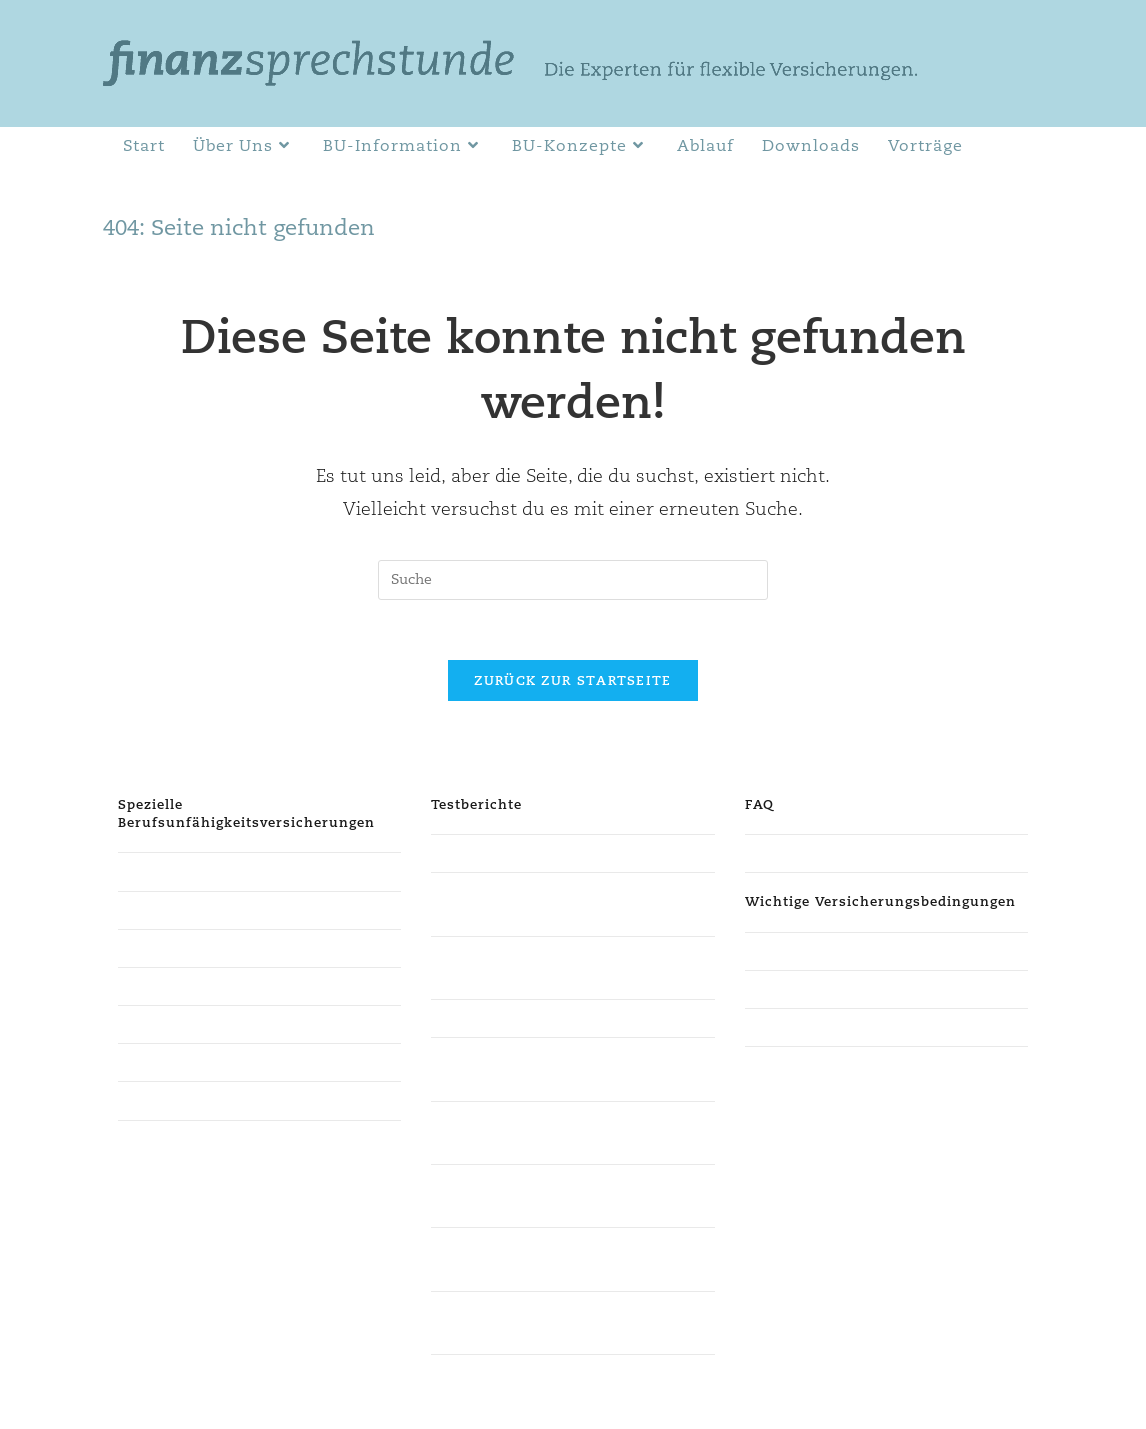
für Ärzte (148, 948)
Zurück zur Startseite (572, 680)
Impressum (868, 1406)
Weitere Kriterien (803, 1027)
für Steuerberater (176, 910)
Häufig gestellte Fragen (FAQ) (843, 853)
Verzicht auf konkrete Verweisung (858, 989)
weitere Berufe (168, 1100)
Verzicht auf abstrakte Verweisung (860, 951)
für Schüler (155, 1024)
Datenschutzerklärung (754, 1406)
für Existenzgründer (186, 986)
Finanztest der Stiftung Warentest (545, 853)
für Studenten (165, 871)
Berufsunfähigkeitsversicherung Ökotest (567, 1018)
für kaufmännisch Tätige (200, 1062)
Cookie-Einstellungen (979, 1406)
